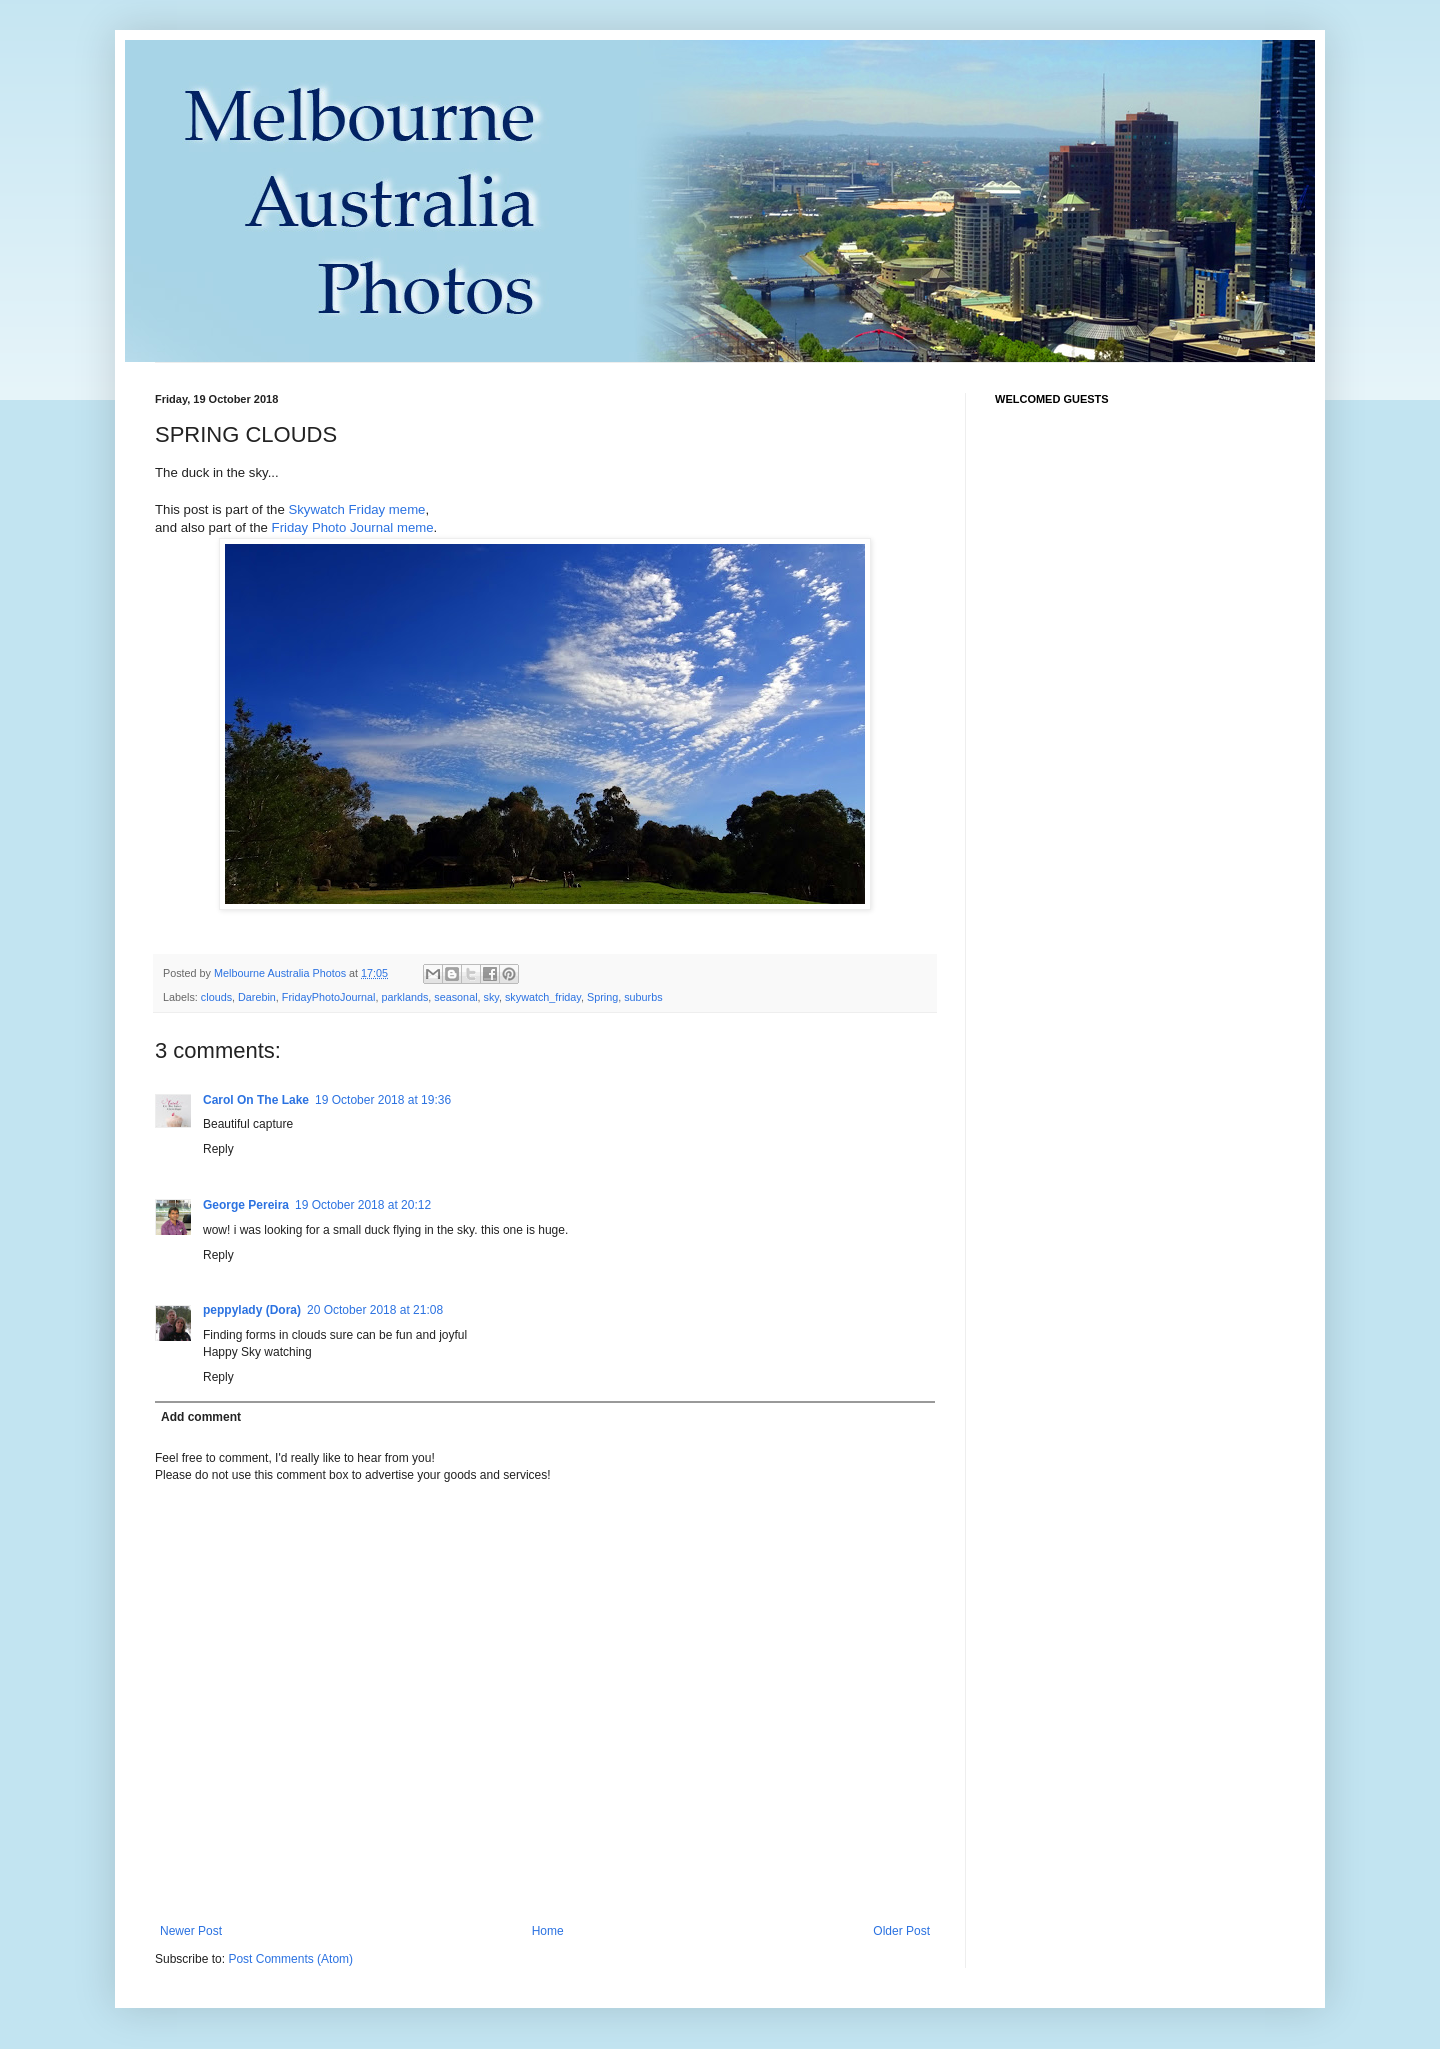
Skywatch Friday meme (356, 509)
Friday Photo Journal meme (353, 527)
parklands (404, 997)
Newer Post (191, 1931)
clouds (216, 997)
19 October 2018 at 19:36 (383, 1100)
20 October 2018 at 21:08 (375, 1310)
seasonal (455, 997)
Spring (602, 997)
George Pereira (246, 1205)
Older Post (901, 1931)
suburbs (643, 997)
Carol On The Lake (256, 1100)
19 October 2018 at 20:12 (363, 1205)
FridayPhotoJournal (329, 997)
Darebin (257, 997)
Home (548, 1931)
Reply (218, 1149)
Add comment (201, 1417)
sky (491, 997)
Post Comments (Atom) (290, 1959)
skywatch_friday (543, 997)
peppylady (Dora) (252, 1310)
